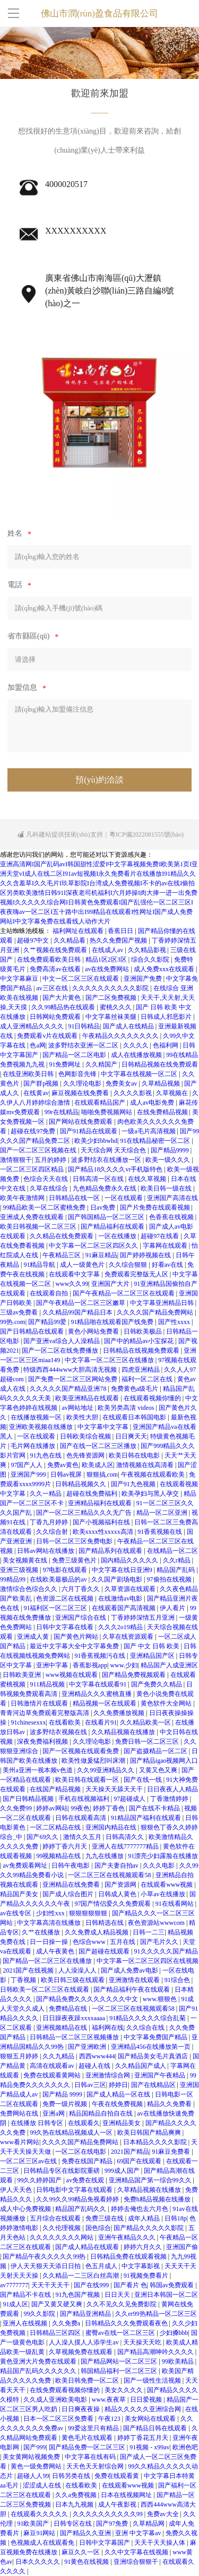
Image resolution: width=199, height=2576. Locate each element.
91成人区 (15, 2304)
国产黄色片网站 (77, 1636)
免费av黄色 (63, 1465)
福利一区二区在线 (148, 1379)
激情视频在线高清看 (145, 1465)
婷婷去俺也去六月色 (140, 2209)
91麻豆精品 (101, 1255)
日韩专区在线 (73, 2523)
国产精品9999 (171, 1150)
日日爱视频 (146, 2399)
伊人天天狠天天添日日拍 (46, 2266)
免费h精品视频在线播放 (158, 2199)
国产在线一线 (143, 1779)
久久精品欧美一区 (146, 1722)
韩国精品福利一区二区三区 (120, 2371)
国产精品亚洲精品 (86, 2313)
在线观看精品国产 (100, 1102)
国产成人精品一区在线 (119, 2094)
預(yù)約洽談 (99, 779)
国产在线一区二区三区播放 (99, 1446)
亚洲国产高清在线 (172, 1198)
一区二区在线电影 (81, 2151)
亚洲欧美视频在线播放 (41, 1427)
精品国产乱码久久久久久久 (39, 2371)
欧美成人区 (98, 1465)
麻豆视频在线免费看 (80, 1093)
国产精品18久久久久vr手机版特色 (116, 1169)
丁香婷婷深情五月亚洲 (143, 1617)
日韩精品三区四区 (56, 2333)
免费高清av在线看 (56, 969)
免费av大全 (163, 2514)
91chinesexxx (28, 1722)
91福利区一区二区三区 (56, 1608)
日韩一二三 (149, 1932)
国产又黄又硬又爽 (57, 2304)
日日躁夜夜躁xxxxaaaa (74, 2018)
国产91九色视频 (134, 1484)
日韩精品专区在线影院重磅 (62, 2170)
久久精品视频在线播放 (124, 1732)
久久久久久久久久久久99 (108, 2514)
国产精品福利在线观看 (113, 1226)
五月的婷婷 (51, 1159)
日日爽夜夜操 (81, 2409)
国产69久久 (43, 1837)
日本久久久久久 (38, 2561)
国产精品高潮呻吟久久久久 (156, 2352)
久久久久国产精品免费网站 (156, 1312)
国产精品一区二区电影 (75, 1055)
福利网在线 (108, 2027)
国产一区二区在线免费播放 (61, 1350)
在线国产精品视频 (56, 1789)
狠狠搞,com (102, 1474)
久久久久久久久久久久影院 (111, 988)
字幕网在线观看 (166, 1245)
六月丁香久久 (81, 1589)
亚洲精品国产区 (153, 1655)
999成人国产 (123, 2170)
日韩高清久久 (125, 1837)
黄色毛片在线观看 (88, 2437)
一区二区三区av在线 (29, 2161)
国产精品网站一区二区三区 (120, 2361)
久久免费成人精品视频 (97, 1932)
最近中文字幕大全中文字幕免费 (75, 1646)
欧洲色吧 (185, 2447)
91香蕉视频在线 (160, 1531)
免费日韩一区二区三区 (147, 1741)
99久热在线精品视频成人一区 (72, 2132)
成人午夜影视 (118, 2504)
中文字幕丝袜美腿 (111, 1016)
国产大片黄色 (62, 997)
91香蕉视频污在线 (100, 1655)
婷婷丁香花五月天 (143, 2437)
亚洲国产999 (29, 1474)
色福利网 (166, 1045)
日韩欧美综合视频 (86, 1436)
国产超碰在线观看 (105, 1951)
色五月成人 (102, 2266)
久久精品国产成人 (141, 2065)
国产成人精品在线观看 (87, 2247)
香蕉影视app (90, 1665)
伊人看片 (173, 1608)
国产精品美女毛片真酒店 (153, 2056)
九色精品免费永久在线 (105, 1188)
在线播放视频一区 (37, 1417)
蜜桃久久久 (116, 1007)
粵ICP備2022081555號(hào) (146, 834)
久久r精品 (177, 1560)
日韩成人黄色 (118, 1894)
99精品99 (13, 1579)
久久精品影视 (148, 950)
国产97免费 (112, 2523)
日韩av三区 (90, 2085)
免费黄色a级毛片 (135, 1388)
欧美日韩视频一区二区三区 (39, 1226)
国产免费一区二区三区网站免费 (73, 1379)
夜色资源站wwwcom (157, 1922)
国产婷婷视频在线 (146, 1255)
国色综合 (98, 2228)
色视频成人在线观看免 (43, 2542)
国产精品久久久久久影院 (149, 2228)
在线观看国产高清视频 (124, 1608)
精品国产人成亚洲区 (169, 1665)
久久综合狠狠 (129, 1264)
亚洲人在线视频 (26, 2323)
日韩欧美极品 (143, 1331)
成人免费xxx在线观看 (165, 969)
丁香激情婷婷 (170, 1798)
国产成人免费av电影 (130, 1970)
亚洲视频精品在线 (62, 2027)
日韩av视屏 (66, 1474)
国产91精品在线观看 (89, 1131)
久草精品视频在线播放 (150, 2189)
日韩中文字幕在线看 (65, 1627)
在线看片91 (101, 1722)
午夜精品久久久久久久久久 (121, 1036)
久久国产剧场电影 (117, 1579)
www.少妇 (124, 1665)
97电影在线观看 (65, 1570)
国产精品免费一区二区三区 (88, 2447)
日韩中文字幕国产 (105, 2542)
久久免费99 (16, 1808)
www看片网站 (19, 2142)
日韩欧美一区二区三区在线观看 (45, 1989)
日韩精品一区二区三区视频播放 (75, 2037)
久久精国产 (102, 1064)
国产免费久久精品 (157, 1684)
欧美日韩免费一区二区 (87, 2380)
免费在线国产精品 (88, 2161)
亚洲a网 (54, 2113)
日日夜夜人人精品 (172, 1789)
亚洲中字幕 (53, 1665)
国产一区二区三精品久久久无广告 (84, 1512)
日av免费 (103, 1207)
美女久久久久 (124, 2390)
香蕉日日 (121, 931)
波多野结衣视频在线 (59, 1732)
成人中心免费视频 (26, 2209)
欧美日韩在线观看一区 (87, 1779)
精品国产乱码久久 (81, 2209)
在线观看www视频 (167, 1884)
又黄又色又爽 (159, 1770)
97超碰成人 (130, 1798)
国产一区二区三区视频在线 (39, 1150)
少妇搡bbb (174, 2333)
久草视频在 (172, 1093)
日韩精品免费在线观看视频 (129, 2256)
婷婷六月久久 (143, 2247)
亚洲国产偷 (182, 2247)
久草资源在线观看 (131, 1589)
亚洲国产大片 (111, 1283)
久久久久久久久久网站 (62, 2237)
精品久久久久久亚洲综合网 (144, 2409)
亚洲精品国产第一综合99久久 (151, 2180)
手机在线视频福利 (84, 1798)
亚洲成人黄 (33, 1636)
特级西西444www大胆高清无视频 (70, 1369)
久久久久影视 (133, 1093)
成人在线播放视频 (137, 1055)
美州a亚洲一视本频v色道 (38, 1770)
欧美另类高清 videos (126, 1407)
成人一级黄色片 (83, 1264)
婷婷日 (118, 2085)
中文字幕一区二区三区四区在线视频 (147, 1961)
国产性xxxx (175, 1322)
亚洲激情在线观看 (135, 1980)
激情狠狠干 (16, 1159)
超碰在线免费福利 (92, 1493)
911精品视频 (48, 1684)
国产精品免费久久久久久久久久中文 (88, 1999)
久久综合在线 (146, 2027)
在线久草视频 (148, 1179)
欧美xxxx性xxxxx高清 (104, 1531)
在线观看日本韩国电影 (135, 1417)
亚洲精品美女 (122, 2123)
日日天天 (118, 2294)
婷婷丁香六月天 (65, 1846)
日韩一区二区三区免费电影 (75, 1541)
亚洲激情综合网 (108, 2075)
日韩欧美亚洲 (22, 1674)
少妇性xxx (51, 1913)
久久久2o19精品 (121, 1627)
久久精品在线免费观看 (62, 1236)
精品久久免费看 (170, 2104)
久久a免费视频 (76, 2495)
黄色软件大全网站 (167, 1703)
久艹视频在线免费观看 (56, 950)
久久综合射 (53, 1531)
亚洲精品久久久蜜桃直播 (97, 1694)
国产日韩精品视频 (29, 1798)
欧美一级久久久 (168, 1159)
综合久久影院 (151, 959)
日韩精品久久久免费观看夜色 (127, 2323)
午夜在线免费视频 (118, 2104)
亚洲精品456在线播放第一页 (151, 2046)
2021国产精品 (130, 2151)
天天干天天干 (51, 2285)
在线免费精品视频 (163, 1112)
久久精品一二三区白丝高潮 (81, 2275)
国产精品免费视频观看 (134, 1674)
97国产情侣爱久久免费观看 (113, 1903)
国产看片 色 (130, 2285)
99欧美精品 (178, 2361)
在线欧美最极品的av (59, 1579)
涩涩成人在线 (43, 2485)
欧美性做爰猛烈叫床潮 (94, 1760)
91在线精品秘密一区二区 (156, 1140)
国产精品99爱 (48, 1322)
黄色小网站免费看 (94, 1331)
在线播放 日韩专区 (38, 2123)
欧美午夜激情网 (23, 1198)
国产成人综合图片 (68, 1894)
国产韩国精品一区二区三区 (107, 1217)
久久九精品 (59, 2056)
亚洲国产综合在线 (81, 1617)
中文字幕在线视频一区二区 (140, 1074)
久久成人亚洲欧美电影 (56, 2399)
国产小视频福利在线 (102, 1522)
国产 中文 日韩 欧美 (152, 1646)
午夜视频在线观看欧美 (153, 1474)
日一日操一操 (50, 1942)
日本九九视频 (75, 2504)
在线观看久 (84, 2123)
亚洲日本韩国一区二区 (166, 2294)
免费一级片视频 (65, 2104)
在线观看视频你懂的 (153, 1398)
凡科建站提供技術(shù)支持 (60, 834)
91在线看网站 (175, 1903)
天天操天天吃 (143, 2342)
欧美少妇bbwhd (95, 1140)
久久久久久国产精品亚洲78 (69, 1388)
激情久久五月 (83, 1837)
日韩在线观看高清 (81, 1818)
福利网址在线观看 (79, 931)
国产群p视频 (41, 1083)
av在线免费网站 (108, 969)
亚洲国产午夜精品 (160, 2075)
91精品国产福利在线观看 (147, 1818)
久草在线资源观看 (128, 1636)
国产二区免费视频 (111, 997)
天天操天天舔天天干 (114, 1789)
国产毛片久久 (160, 1942)
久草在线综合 (50, 1188)
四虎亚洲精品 (141, 1369)
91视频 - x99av (149, 2447)
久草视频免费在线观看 (81, 2352)
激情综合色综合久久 (29, 1589)
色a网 (37, 1045)
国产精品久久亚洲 (86, 2533)
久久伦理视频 (62, 2228)
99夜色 (80, 1808)
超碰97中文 (33, 940)
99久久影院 (40, 2313)
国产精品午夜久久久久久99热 (45, 2256)
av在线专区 (16, 1913)
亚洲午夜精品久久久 (127, 2237)
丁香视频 (24, 1980)
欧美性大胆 (83, 1417)
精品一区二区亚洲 (162, 1512)
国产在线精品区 (154, 2085)
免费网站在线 (20, 2113)
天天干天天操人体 (160, 2542)
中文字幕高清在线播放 (49, 1922)
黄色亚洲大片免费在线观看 (39, 2361)
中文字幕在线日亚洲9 (123, 1570)
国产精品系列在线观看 (111, 1551)
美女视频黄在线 (26, 1560)
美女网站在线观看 (151, 2418)
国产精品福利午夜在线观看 (132, 1989)
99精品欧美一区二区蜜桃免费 (45, 1207)
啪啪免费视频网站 (107, 1112)
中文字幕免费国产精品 (156, 2037)
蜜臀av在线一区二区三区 (121, 2333)
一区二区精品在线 (56, 1827)
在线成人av (108, 950)
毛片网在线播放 (34, 1446)
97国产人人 (27, 1465)
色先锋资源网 (86, 1455)
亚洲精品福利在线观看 (100, 1503)
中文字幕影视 (141, 2266)
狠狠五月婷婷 (20, 2056)
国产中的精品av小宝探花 (139, 1341)
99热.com (12, 1322)
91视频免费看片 (147, 2275)
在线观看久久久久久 (40, 2514)
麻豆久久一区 (81, 2552)
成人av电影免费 (153, 1102)
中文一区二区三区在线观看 (81, 978)
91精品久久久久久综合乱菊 (148, 2018)
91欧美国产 (33, 2523)
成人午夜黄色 (56, 1951)
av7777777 (14, 2285)
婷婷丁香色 (109, 1808)
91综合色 (178, 1980)
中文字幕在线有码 (91, 2456)
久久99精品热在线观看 (64, 1007)
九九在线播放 (105, 1856)
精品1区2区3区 (106, 959)
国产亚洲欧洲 (88, 2046)
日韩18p (176, 2218)
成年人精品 (144, 2218)
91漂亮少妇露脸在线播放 (163, 1856)
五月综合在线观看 (56, 2218)
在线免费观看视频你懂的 (65, 2390)
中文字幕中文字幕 (103, 1427)
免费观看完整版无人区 (137, 1274)
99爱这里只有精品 (94, 2428)
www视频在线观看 (72, 1674)
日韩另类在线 (72, 2476)
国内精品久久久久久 (130, 1560)
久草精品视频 (161, 1083)
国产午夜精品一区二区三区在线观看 (124, 1293)
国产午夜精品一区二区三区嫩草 (81, 1303)
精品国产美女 (20, 1894)
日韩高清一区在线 (99, 1179)
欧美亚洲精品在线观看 (87, 1398)
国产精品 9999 (63, 2094)
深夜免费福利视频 (43, 1741)
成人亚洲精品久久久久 (32, 1026)
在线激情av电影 (121, 1598)
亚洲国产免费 (143, 978)
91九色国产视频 (78, 2294)
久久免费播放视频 (119, 1713)
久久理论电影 (83, 1083)
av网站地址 (78, 1407)
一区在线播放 (118, 1236)
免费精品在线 (69, 2008)
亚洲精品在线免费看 (71, 1884)
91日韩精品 (84, 1026)
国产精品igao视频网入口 (164, 1760)
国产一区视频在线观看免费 (81, 1751)
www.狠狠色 (160, 1999)
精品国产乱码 (176, 1570)
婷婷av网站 (51, 1808)
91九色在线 (46, 1455)
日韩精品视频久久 (81, 1484)
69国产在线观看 (140, 2161)
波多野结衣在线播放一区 (107, 1159)
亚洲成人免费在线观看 (32, 1217)
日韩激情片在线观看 (40, 1703)
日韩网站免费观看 (56, 1016)
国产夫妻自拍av (117, 1865)
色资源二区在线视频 (65, 1598)
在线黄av (35, 1093)
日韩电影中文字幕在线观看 (75, 2189)
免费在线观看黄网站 (52, 2075)
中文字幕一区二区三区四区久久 (94, 1245)
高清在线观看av (52, 2065)
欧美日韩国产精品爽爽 (150, 2132)
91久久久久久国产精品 (166, 1951)
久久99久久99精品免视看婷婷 (78, 2199)
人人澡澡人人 (78, 1970)
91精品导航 (40, 1264)
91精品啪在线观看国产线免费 (113, 1322)
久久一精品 (46, 1493)
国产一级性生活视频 (153, 2380)
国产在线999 (92, 2285)
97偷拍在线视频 (170, 1579)
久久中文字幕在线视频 (137, 2552)
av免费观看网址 (25, 1865)
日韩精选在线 (105, 1922)
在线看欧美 (65, 1722)
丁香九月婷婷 (50, 1522)
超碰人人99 (33, 2476)
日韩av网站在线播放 (46, 1551)
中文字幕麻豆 (20, 978)
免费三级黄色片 (75, 1560)
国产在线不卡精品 (155, 1808)
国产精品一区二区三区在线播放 (48, 1961)
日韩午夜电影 (71, 1865)
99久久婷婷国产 (40, 2180)
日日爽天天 (131, 1436)
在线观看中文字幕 (75, 1274)
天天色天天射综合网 (95, 2466)
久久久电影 (159, 1865)
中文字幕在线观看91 (98, 1684)
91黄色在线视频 (87, 2561)
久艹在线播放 (42, 1932)
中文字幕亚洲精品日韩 (162, 1303)
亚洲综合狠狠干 (137, 2561)
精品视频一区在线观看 (105, 1703)
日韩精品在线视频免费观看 (142, 1350)
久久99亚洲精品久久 (106, 1770)
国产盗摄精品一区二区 (156, 1751)
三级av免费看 (19, 1312)
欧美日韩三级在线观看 (73, 1980)
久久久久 (136, 1045)
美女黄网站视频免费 (32, 2456)
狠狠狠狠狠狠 (89, 1913)
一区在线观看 (124, 1198)
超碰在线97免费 (34, 1131)
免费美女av (122, 1083)
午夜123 (110, 2418)
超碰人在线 (95, 2065)
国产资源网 (121, 1884)
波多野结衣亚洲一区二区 (84, 1045)
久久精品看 (70, 940)
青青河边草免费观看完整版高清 (45, 1713)
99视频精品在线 (59, 1856)
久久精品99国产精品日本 (78, 1312)
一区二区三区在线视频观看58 (110, 1875)
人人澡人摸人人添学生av (84, 2342)
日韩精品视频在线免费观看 (160, 1064)
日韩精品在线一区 (75, 1198)
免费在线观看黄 (117, 2476)
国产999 (34, 2447)
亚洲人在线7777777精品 (126, 1846)
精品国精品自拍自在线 (101, 2113)
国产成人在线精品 (129, 1026)
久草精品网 (149, 2523)
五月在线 (123, 1942)
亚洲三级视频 (20, 1570)
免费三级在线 (105, 2218)
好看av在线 (168, 1264)
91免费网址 (65, 1064)
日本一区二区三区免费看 (59, 2418)
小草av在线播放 (163, 1894)
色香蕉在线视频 (172, 1217)
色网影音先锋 (78, 1074)
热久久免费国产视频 (119, 940)
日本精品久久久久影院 (155, 2142)
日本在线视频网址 (127, 2495)
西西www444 (97, 2056)
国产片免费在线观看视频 (156, 1207)
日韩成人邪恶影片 (167, 1016)
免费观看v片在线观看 (48, 1036)
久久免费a (67, 2323)
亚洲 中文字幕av (138, 2533)
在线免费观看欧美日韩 (49, 959)
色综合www (90, 1942)
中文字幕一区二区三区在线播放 (110, 1360)
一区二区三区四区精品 (32, 1169)
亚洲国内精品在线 (111, 1827)
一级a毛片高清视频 (149, 1131)
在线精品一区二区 (172, 1551)
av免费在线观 (86, 2180)
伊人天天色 (16, 2189)
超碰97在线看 (160, 1236)
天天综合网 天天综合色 (114, 1150)
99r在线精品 (62, 1112)
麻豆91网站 (40, 2533)
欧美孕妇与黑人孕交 (151, 1493)
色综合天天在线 (46, 1179)
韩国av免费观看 (172, 2285)
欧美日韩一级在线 (167, 1188)
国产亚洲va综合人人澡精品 (62, 1341)
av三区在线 (52, 988)
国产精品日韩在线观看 (155, 2428)
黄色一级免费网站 (37, 2466)
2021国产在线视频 (29, 1970)
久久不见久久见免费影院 (122, 2304)
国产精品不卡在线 (26, 2294)
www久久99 (71, 1283)
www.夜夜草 (109, 2399)
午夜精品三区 (62, 1255)
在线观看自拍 (50, 1293)
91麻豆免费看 (172, 2151)
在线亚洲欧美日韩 (29, 1074)
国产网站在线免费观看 (81, 1121)
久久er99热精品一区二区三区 (155, 2313)
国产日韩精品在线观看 (32, 1331)
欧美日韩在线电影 (135, 1455)
